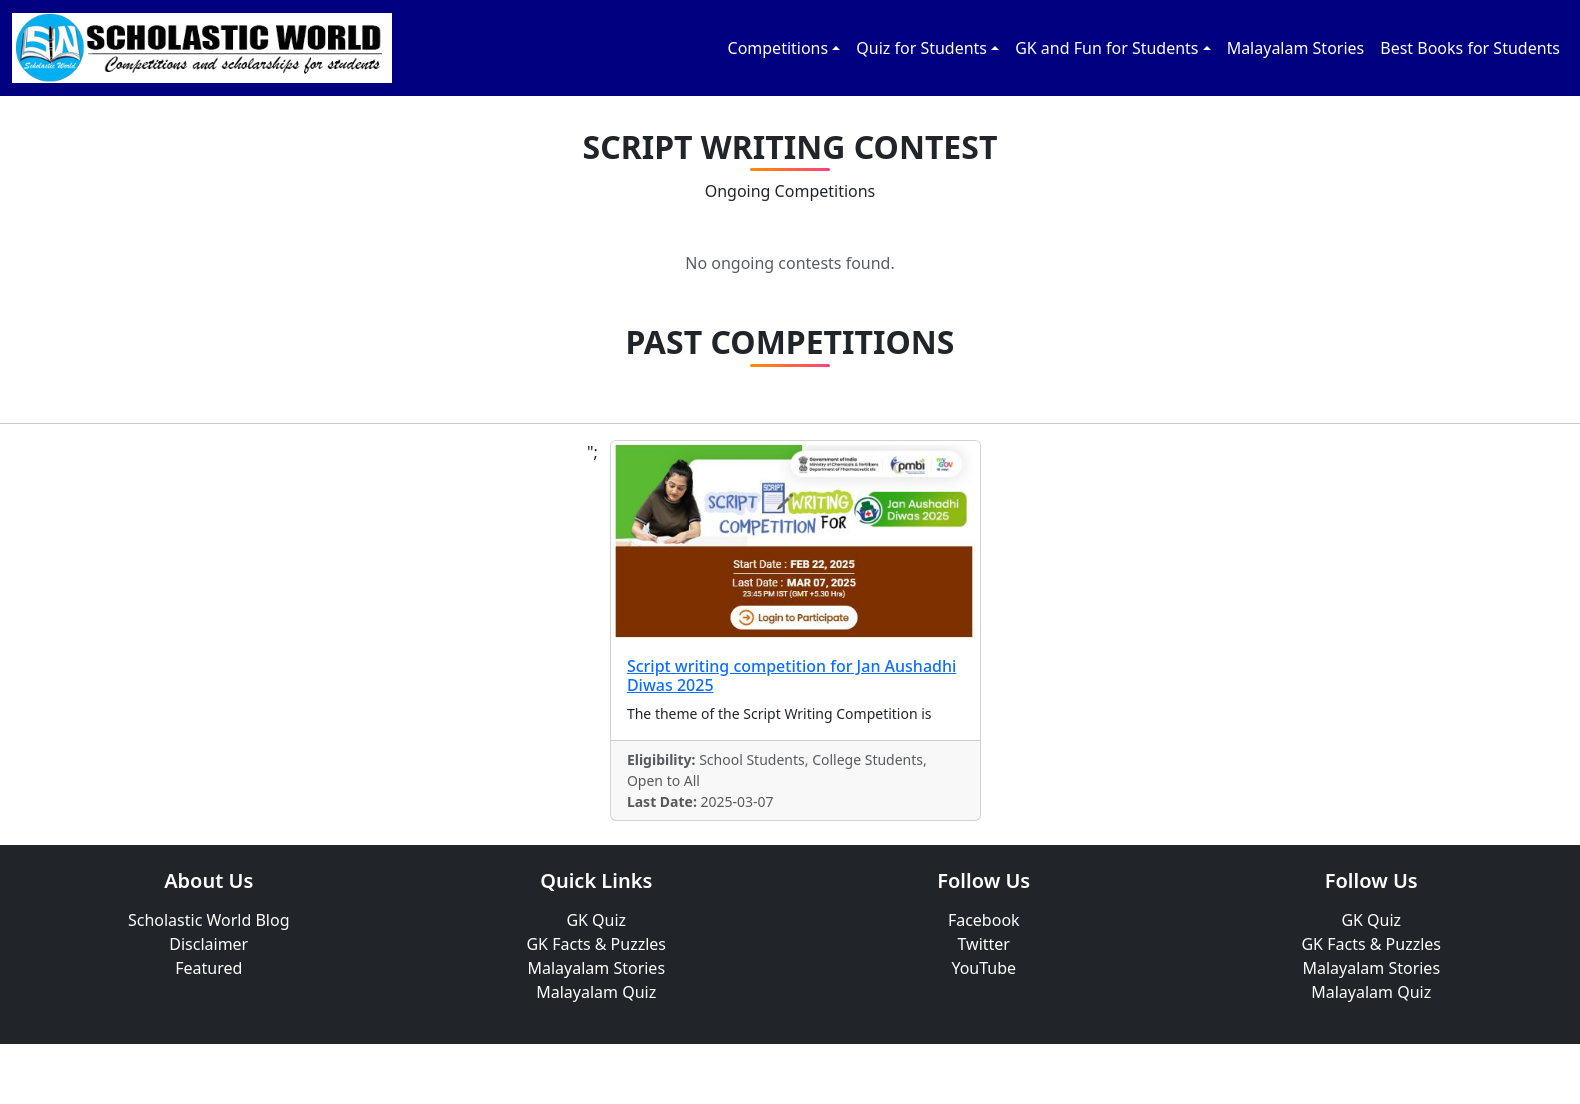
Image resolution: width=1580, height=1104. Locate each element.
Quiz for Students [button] (921, 48)
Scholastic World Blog (209, 920)
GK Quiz (596, 920)
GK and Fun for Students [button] (1106, 48)
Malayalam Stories (1296, 48)
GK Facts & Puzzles (596, 944)
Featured (208, 968)
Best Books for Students (1470, 48)
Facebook (984, 920)
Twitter (984, 944)
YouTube (983, 968)
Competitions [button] (778, 48)
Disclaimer (208, 944)
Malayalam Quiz (596, 992)
